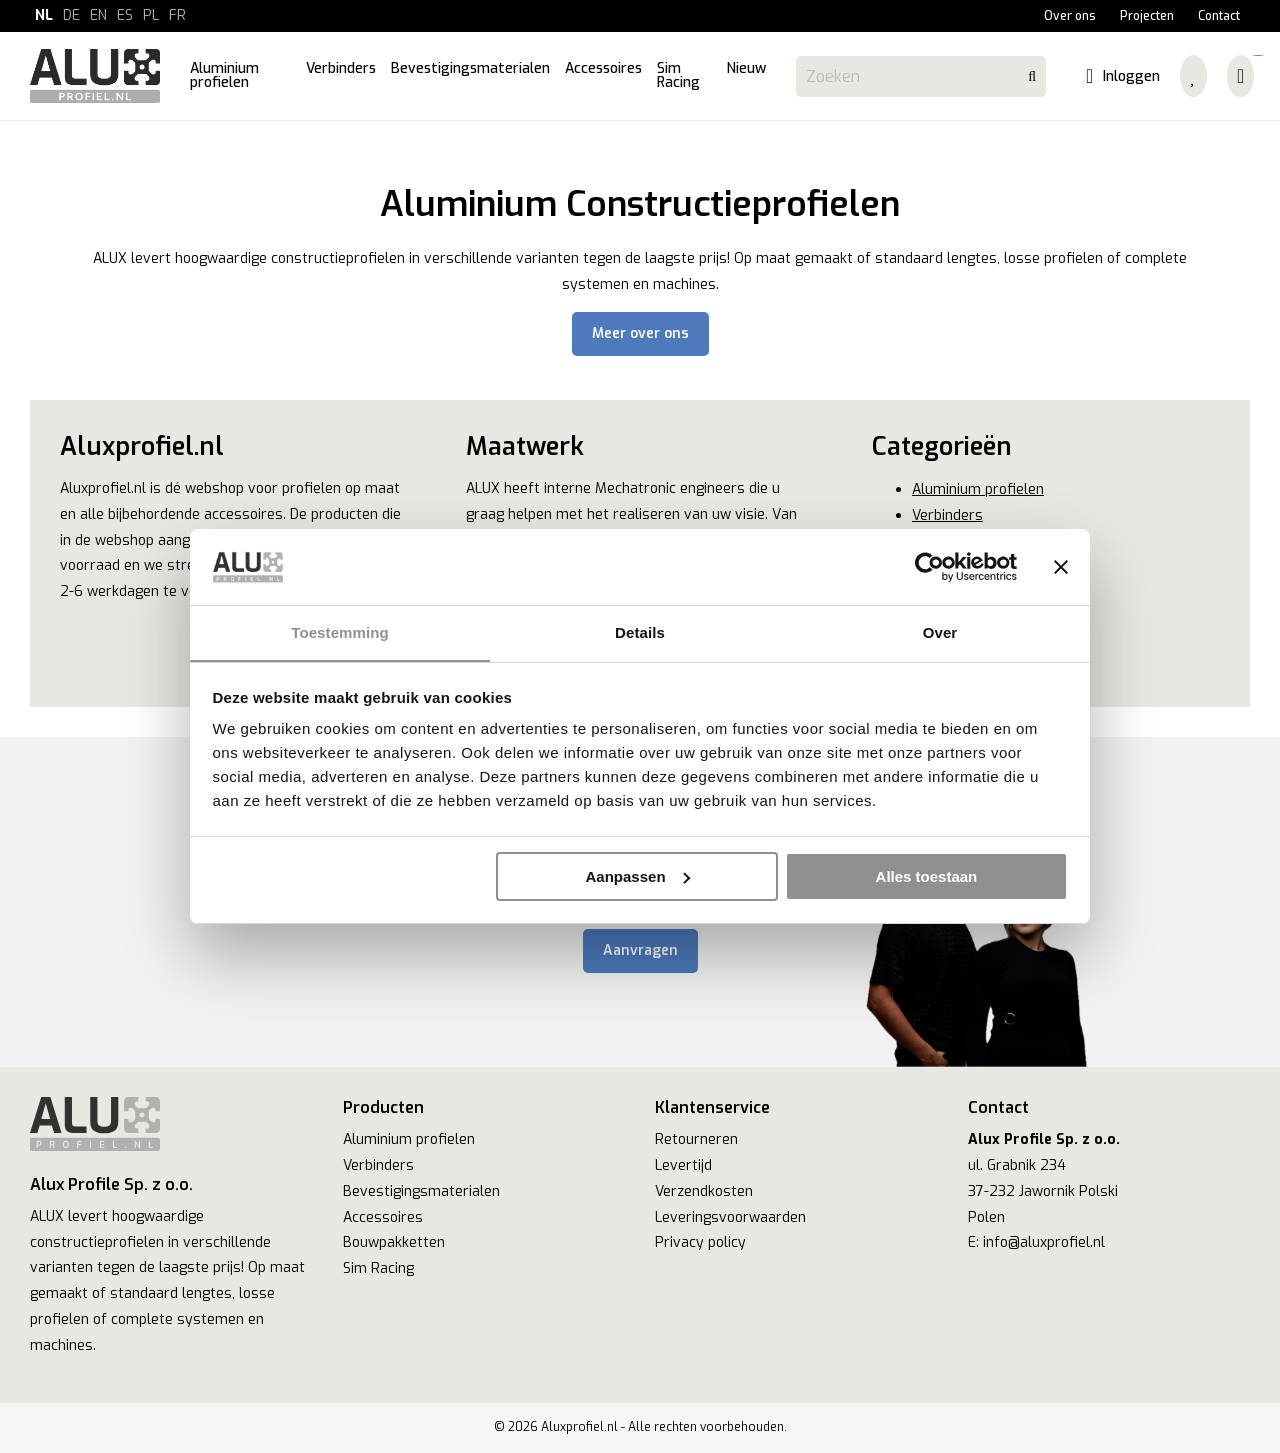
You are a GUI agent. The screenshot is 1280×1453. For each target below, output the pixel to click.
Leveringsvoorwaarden (730, 1217)
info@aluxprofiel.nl (1044, 1242)
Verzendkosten (704, 1191)
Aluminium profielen (978, 489)
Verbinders (947, 515)
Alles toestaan (927, 876)
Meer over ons (640, 333)
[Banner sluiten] (1061, 567)
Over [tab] (940, 632)
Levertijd (683, 1165)
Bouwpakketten (394, 1242)
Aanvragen (640, 950)
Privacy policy (700, 1242)
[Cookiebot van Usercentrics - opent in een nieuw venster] (929, 567)
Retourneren (696, 1139)
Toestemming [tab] (340, 632)
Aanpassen (638, 876)
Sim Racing (378, 1268)
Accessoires (383, 1217)
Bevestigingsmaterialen (421, 1191)
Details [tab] (640, 632)
